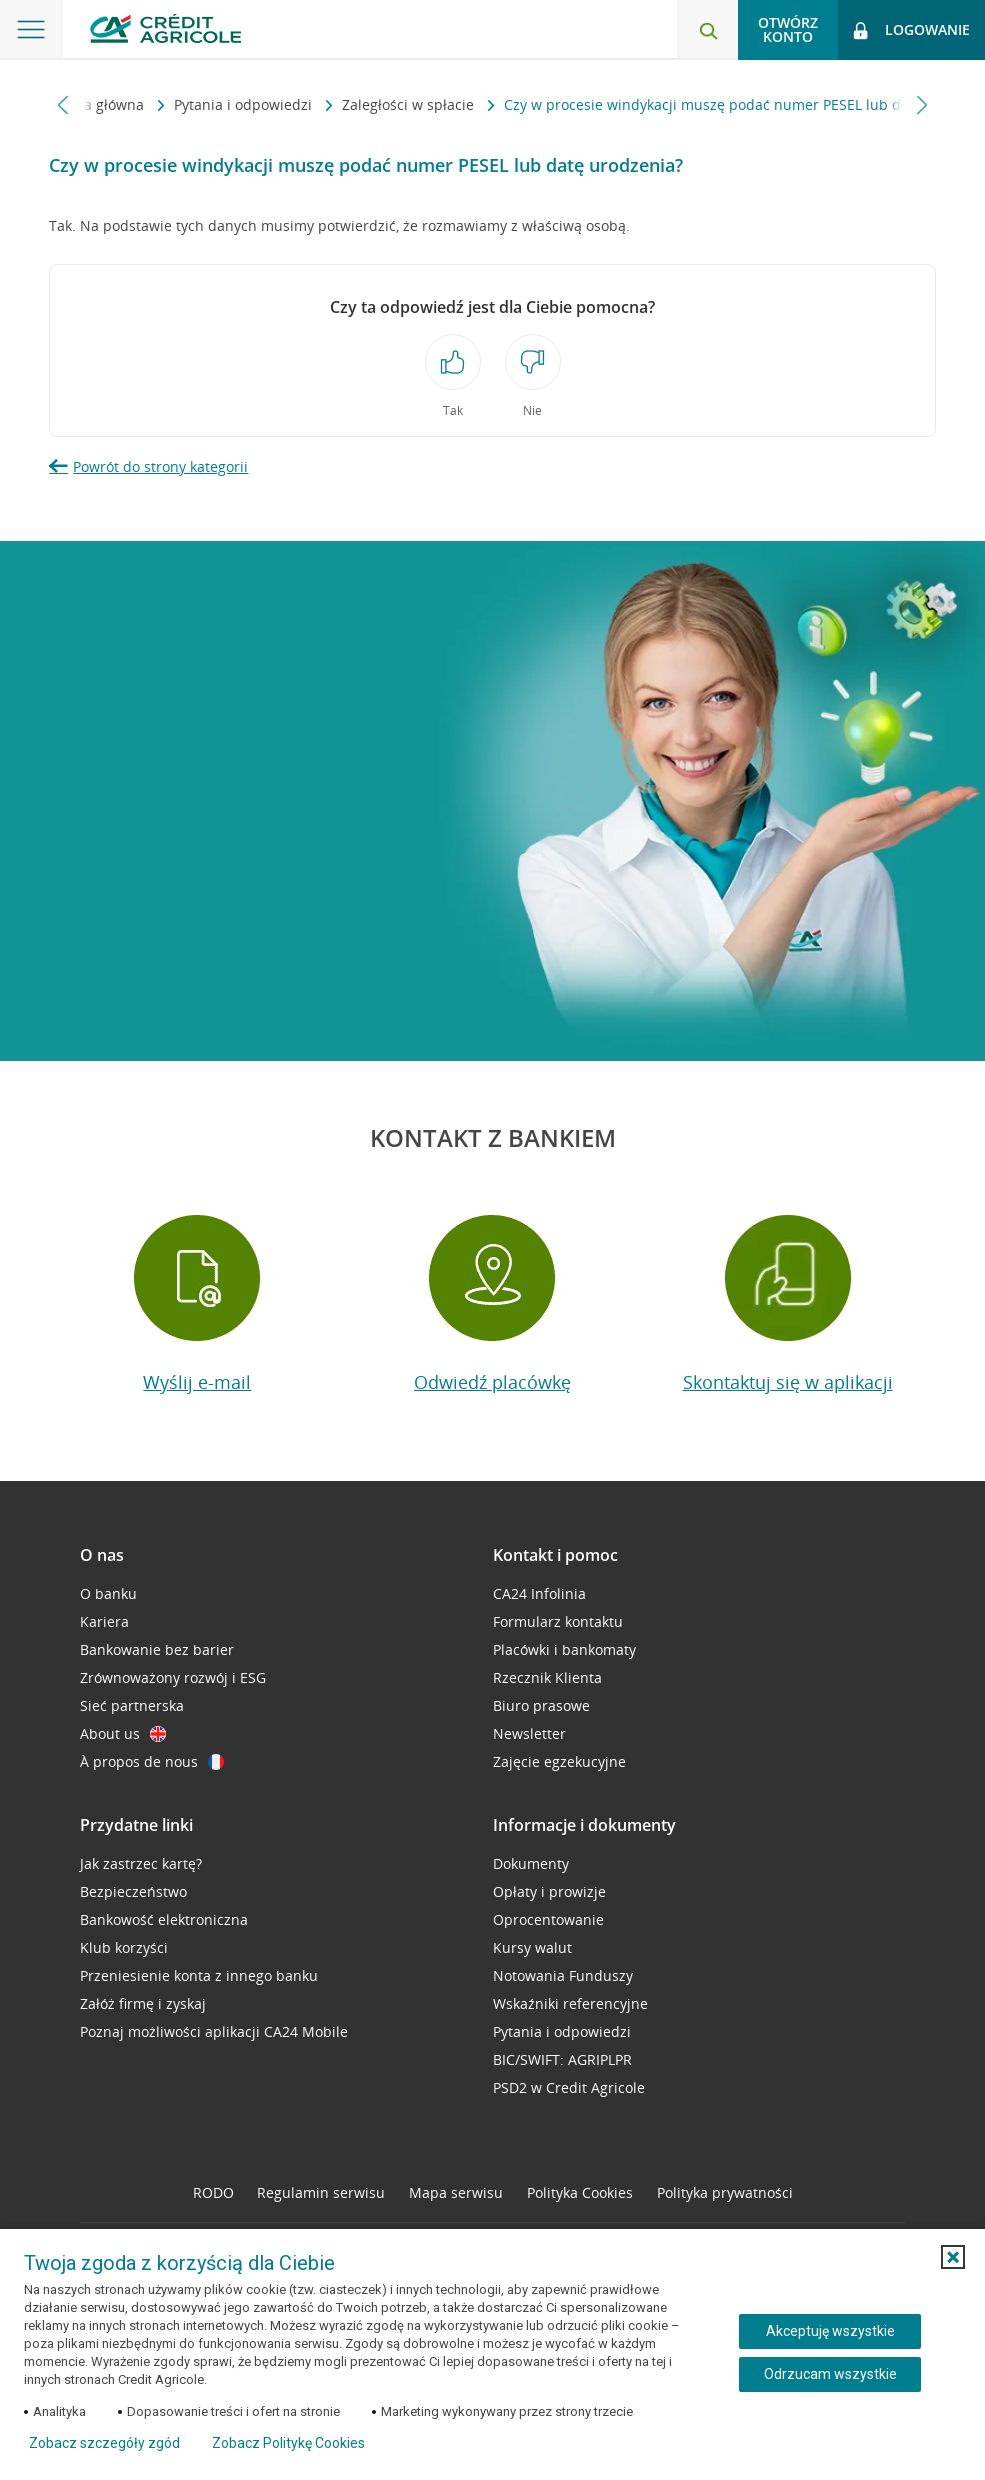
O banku (108, 1593)
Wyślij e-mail (197, 1382)
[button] (953, 2257)
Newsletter (529, 1733)
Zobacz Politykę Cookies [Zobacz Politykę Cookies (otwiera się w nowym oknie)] (288, 2443)
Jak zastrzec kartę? (141, 1863)
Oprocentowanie (548, 1919)
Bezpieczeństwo (133, 1891)
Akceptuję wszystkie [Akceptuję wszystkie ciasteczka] (830, 2331)
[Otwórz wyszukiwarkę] (708, 30)
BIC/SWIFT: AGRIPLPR (562, 2059)
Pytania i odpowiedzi (183, 104)
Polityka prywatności (725, 2192)
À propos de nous (152, 1761)
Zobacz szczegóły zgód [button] (104, 2443)
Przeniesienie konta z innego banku (199, 1975)
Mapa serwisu (456, 2192)
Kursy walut (532, 1947)
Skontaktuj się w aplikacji (788, 1382)
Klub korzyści (124, 1947)
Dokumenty (531, 1863)
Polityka (580, 2192)
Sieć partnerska (132, 1705)
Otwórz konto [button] (788, 29)
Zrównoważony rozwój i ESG (173, 1677)
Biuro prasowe (541, 1705)
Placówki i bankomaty (564, 1649)
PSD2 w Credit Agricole (569, 2087)
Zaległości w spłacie (348, 104)
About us (123, 1733)
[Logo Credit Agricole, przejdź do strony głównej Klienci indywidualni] (165, 28)
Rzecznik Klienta (547, 1677)
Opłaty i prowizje (549, 1891)
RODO (213, 2192)
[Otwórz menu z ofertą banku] (31, 30)
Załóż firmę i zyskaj (143, 2003)
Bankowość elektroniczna (164, 1919)
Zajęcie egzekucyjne (559, 1761)
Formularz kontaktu (558, 1621)
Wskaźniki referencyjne (570, 2003)
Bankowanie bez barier (157, 1649)
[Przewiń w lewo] (63, 104)
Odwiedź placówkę (492, 1382)
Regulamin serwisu (321, 2192)
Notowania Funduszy (563, 1975)
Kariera (104, 1621)
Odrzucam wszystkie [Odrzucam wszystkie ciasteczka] (830, 2374)
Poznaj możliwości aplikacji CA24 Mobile (214, 2031)
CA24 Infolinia (539, 1593)
